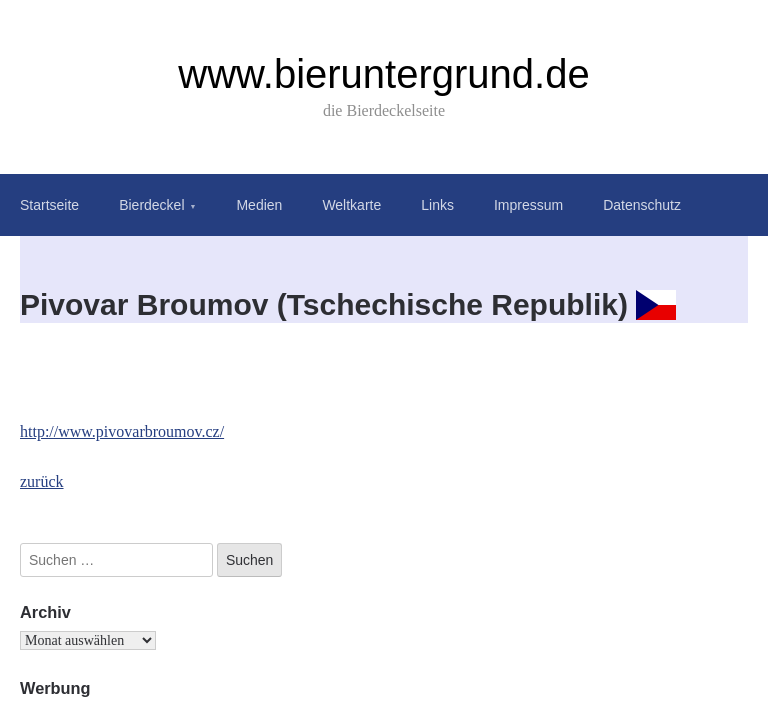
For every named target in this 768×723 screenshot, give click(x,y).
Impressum (528, 205)
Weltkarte (351, 205)
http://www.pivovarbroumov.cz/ (122, 431)
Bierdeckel (151, 205)
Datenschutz (642, 205)
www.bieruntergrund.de (383, 74)
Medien (259, 205)
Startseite (49, 205)
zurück (42, 481)
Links (437, 205)
